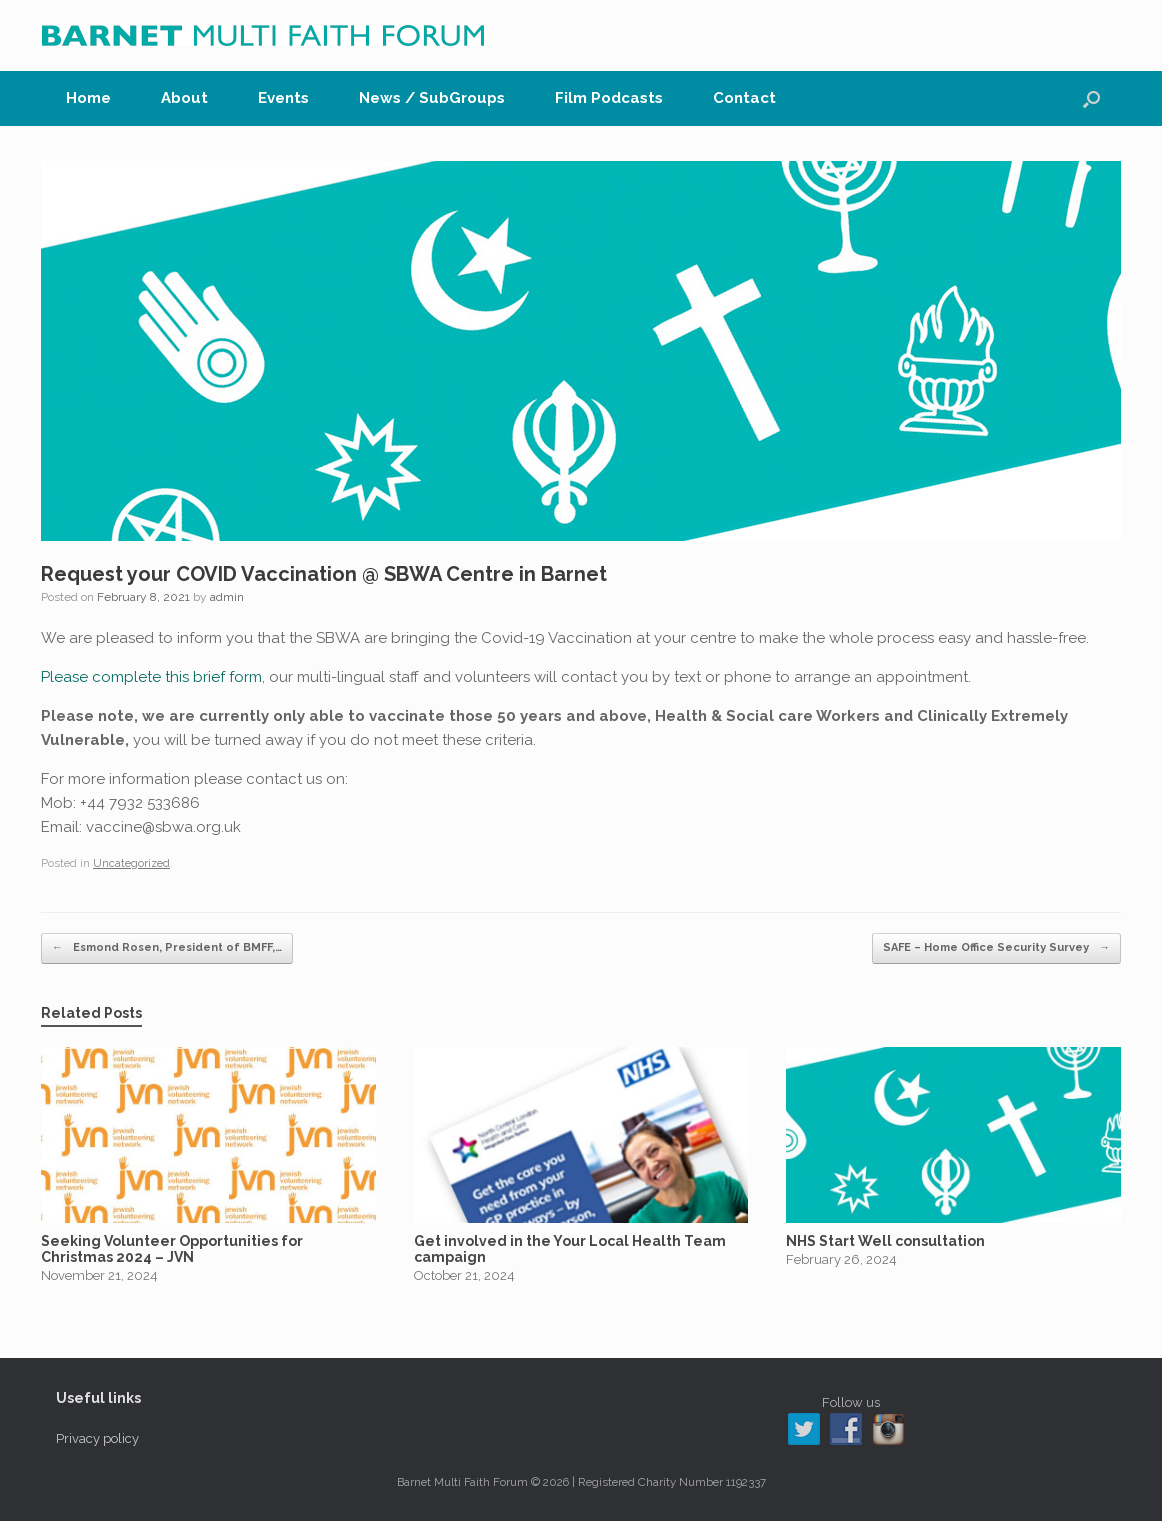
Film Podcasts (609, 98)
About (184, 98)
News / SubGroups (432, 98)
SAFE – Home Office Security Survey (996, 948)
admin (227, 597)
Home (88, 98)
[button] (1091, 98)
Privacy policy (97, 1438)
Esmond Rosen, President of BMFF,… (167, 948)
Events (283, 98)
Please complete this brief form (151, 677)
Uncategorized (131, 863)
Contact (744, 98)
